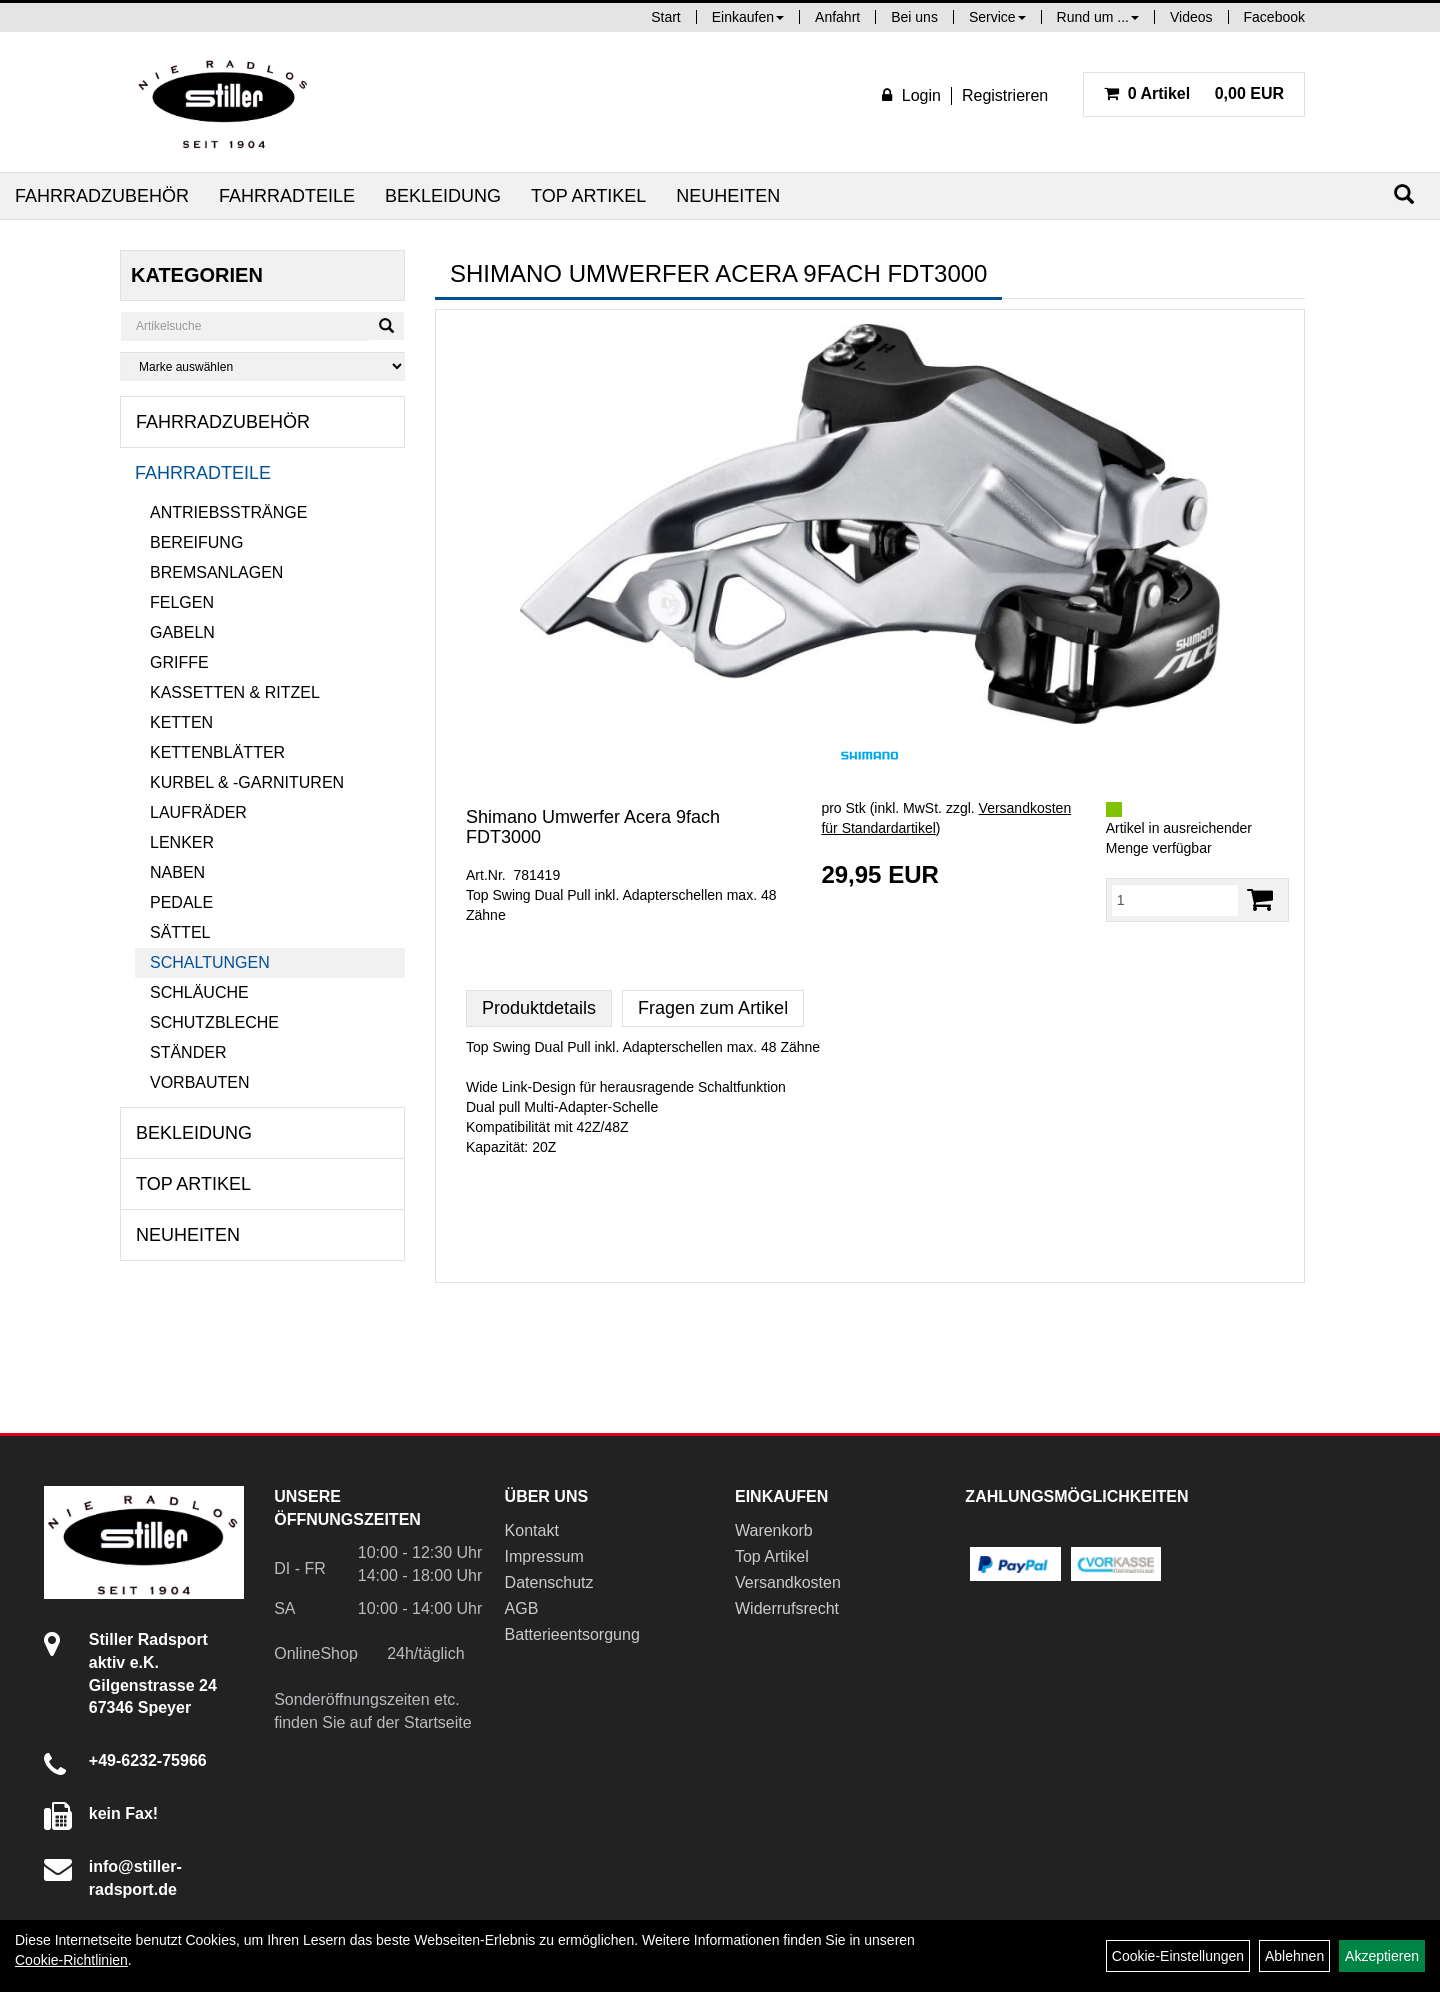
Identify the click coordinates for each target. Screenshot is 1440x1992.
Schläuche (199, 992)
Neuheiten (728, 196)
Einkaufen (748, 17)
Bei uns (914, 17)
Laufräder (198, 812)
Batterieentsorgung (572, 1634)
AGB (522, 1608)
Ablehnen (1294, 1956)
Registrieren (1005, 95)
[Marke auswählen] (262, 366)
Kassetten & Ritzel (235, 692)
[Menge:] (1175, 900)
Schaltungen (210, 962)
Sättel (180, 932)
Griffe (179, 662)
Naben (177, 872)
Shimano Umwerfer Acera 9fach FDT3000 (593, 827)
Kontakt (532, 1530)
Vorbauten (200, 1082)
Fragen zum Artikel (713, 1008)
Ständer (188, 1052)
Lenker (182, 842)
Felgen (182, 602)
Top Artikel (588, 196)
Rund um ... (1098, 17)
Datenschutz (549, 1582)
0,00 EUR (1194, 93)
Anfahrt (837, 17)
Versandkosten (788, 1582)
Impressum (544, 1556)
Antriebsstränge (228, 512)
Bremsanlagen (216, 572)
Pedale (181, 902)
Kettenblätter (217, 752)
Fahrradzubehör (102, 196)
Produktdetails (539, 1008)
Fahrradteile (287, 196)
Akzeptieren (1382, 1956)
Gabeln (182, 632)
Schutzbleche (214, 1022)
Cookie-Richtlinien (71, 1960)
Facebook (1274, 17)
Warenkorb (774, 1530)
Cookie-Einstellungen (1178, 1956)
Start (666, 17)
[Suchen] (1404, 194)
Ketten (181, 722)
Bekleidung (443, 196)
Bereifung (196, 542)
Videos (1191, 17)
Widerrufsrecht (787, 1608)
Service (997, 17)
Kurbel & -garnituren (247, 782)
